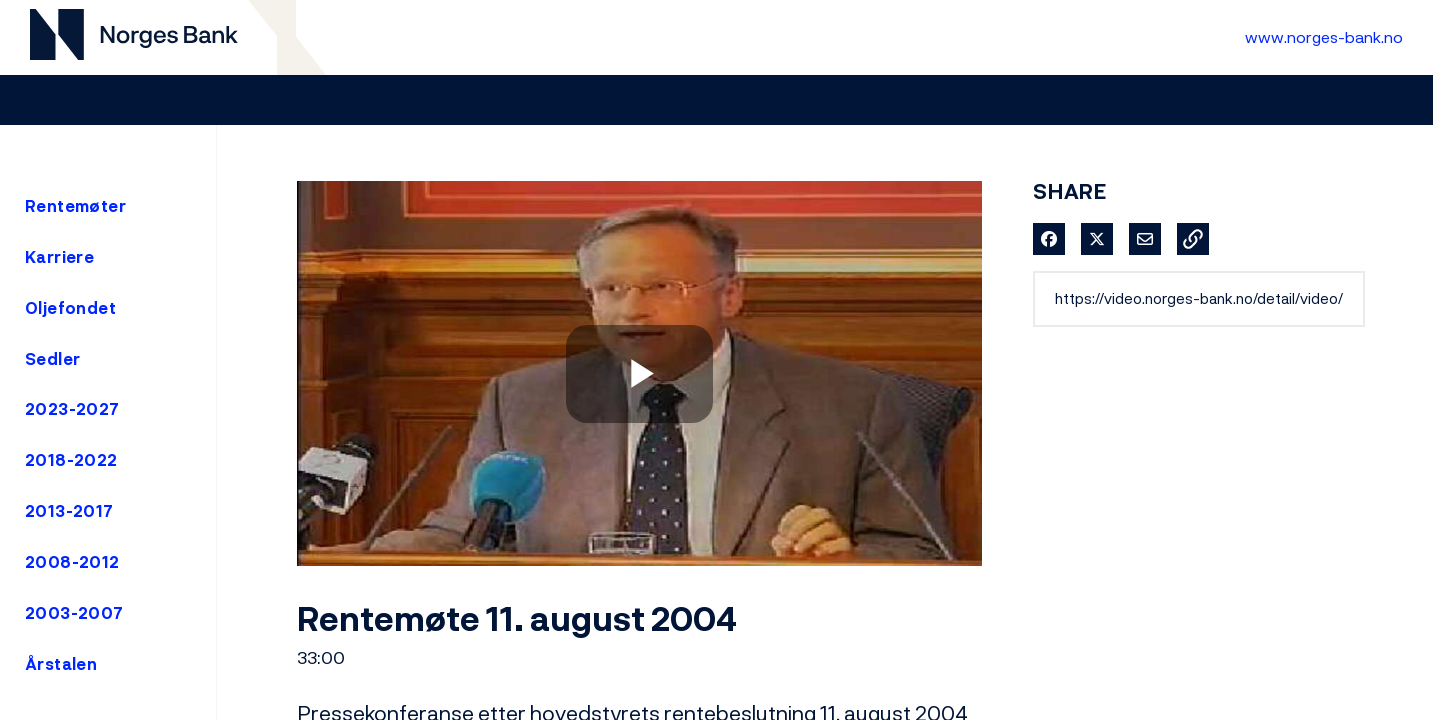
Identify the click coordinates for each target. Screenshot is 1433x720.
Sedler (52, 359)
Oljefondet (70, 308)
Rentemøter (75, 206)
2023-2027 (72, 409)
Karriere (59, 257)
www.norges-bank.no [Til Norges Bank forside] (1324, 37)
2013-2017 (69, 511)
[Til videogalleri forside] (134, 37)
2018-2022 (71, 460)
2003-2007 (74, 613)
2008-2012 (72, 562)
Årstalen (61, 664)
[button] (1193, 239)
